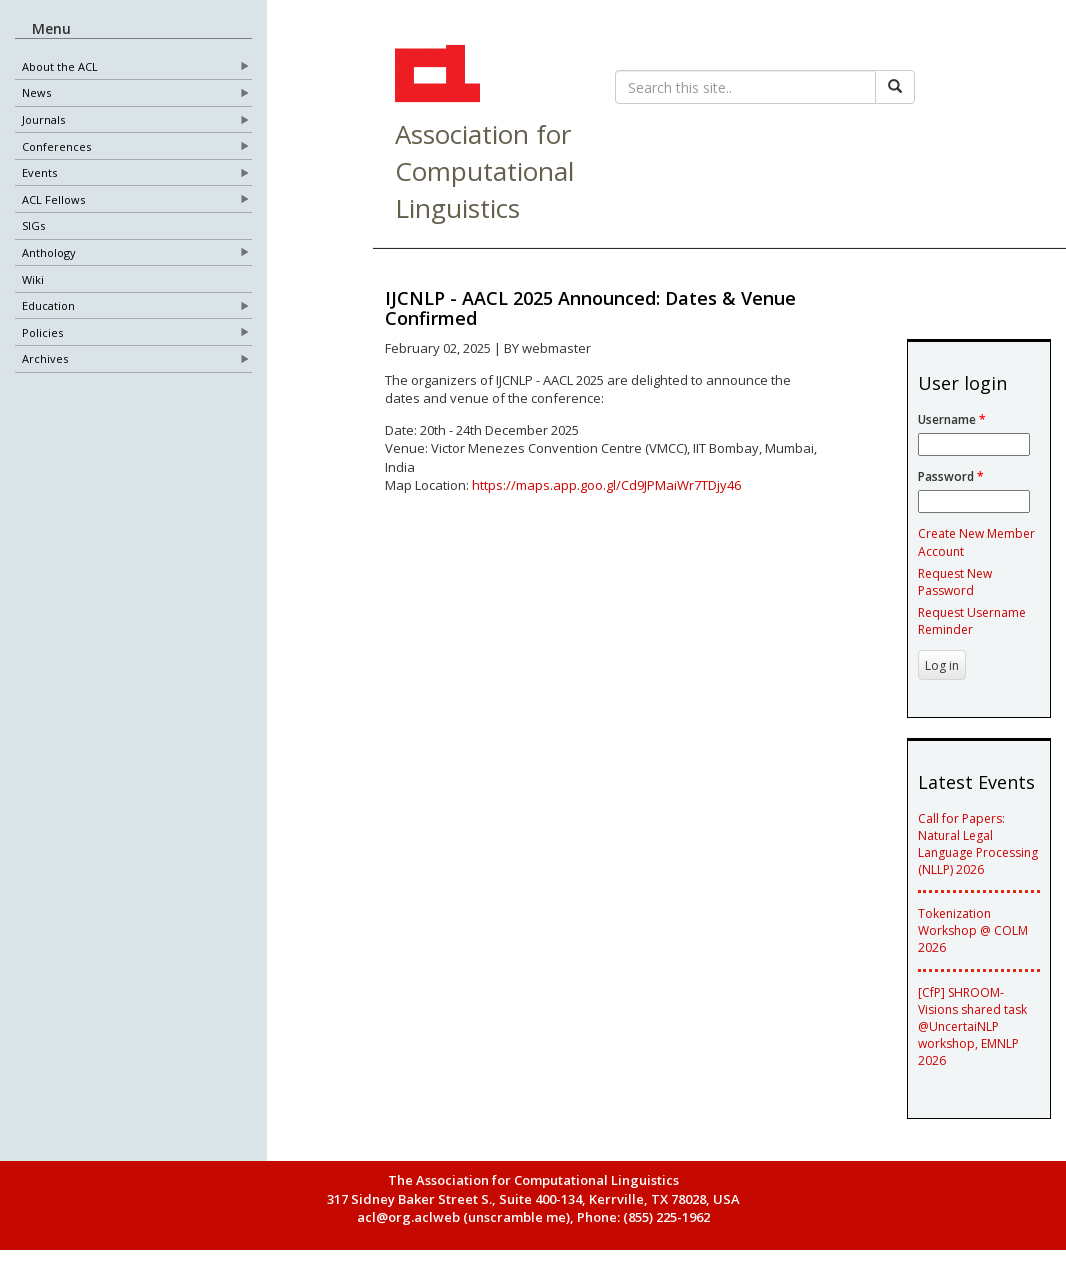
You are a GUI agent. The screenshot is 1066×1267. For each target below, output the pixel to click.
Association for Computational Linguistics (484, 171)
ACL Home (435, 76)
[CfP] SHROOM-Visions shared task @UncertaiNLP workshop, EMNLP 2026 (972, 1027)
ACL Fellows (53, 199)
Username (952, 419)
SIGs (33, 226)
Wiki (33, 279)
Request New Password (955, 582)
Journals (43, 120)
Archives (45, 359)
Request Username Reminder (972, 621)
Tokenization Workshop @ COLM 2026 (973, 930)
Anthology (49, 253)
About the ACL (60, 66)
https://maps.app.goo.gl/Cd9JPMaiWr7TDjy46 (606, 485)
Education (48, 306)
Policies (42, 332)
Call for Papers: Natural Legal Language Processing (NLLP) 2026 (978, 844)
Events (39, 173)
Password (951, 476)
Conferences (56, 146)
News (36, 93)
